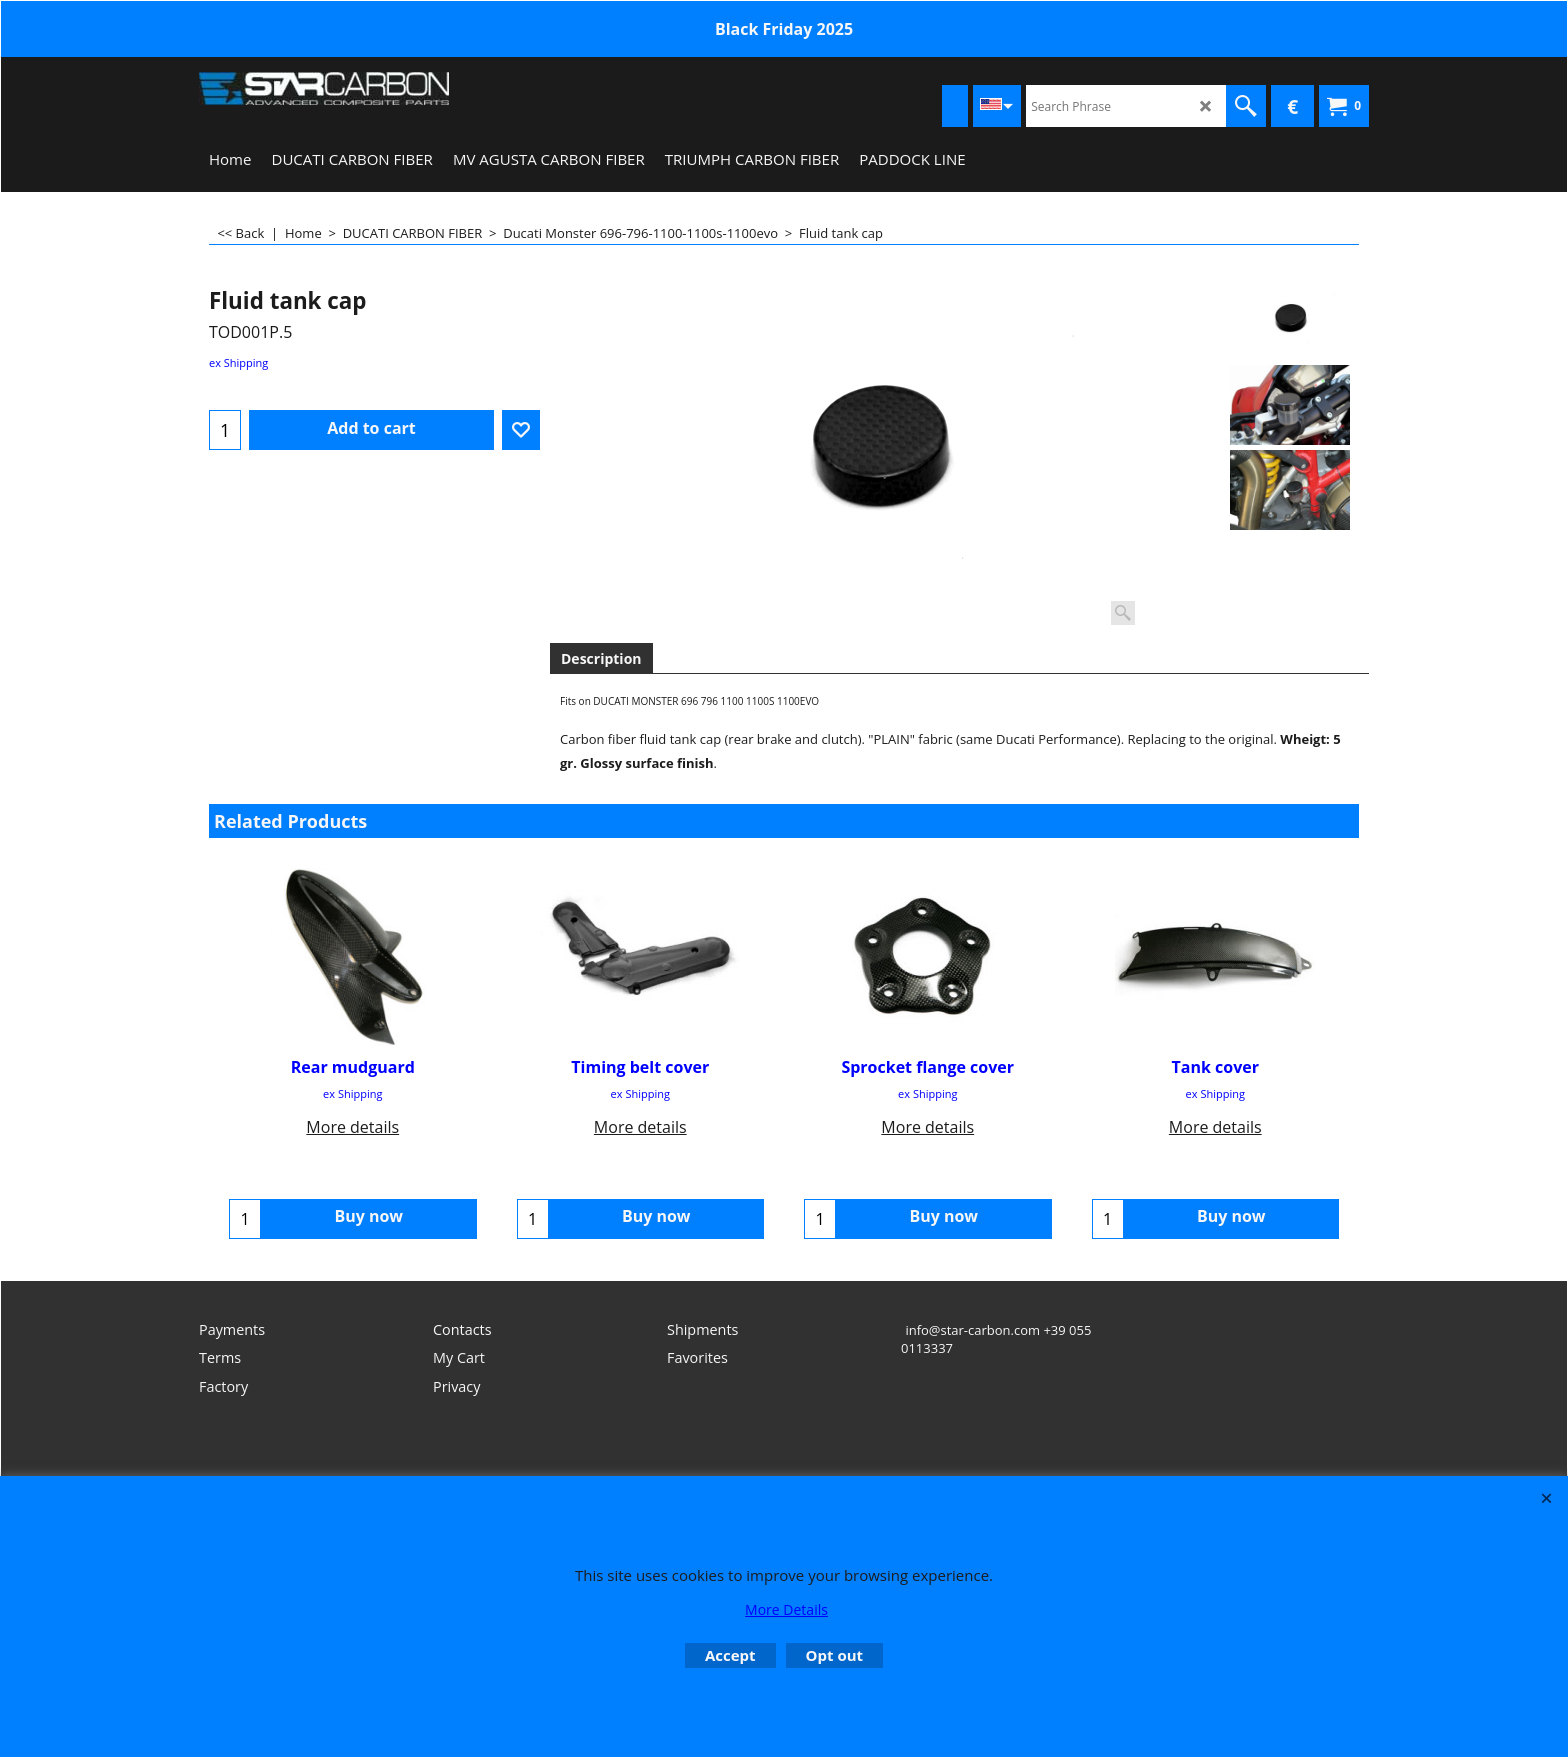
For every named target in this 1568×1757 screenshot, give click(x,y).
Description (601, 658)
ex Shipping (238, 362)
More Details (786, 1609)
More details (352, 1127)
